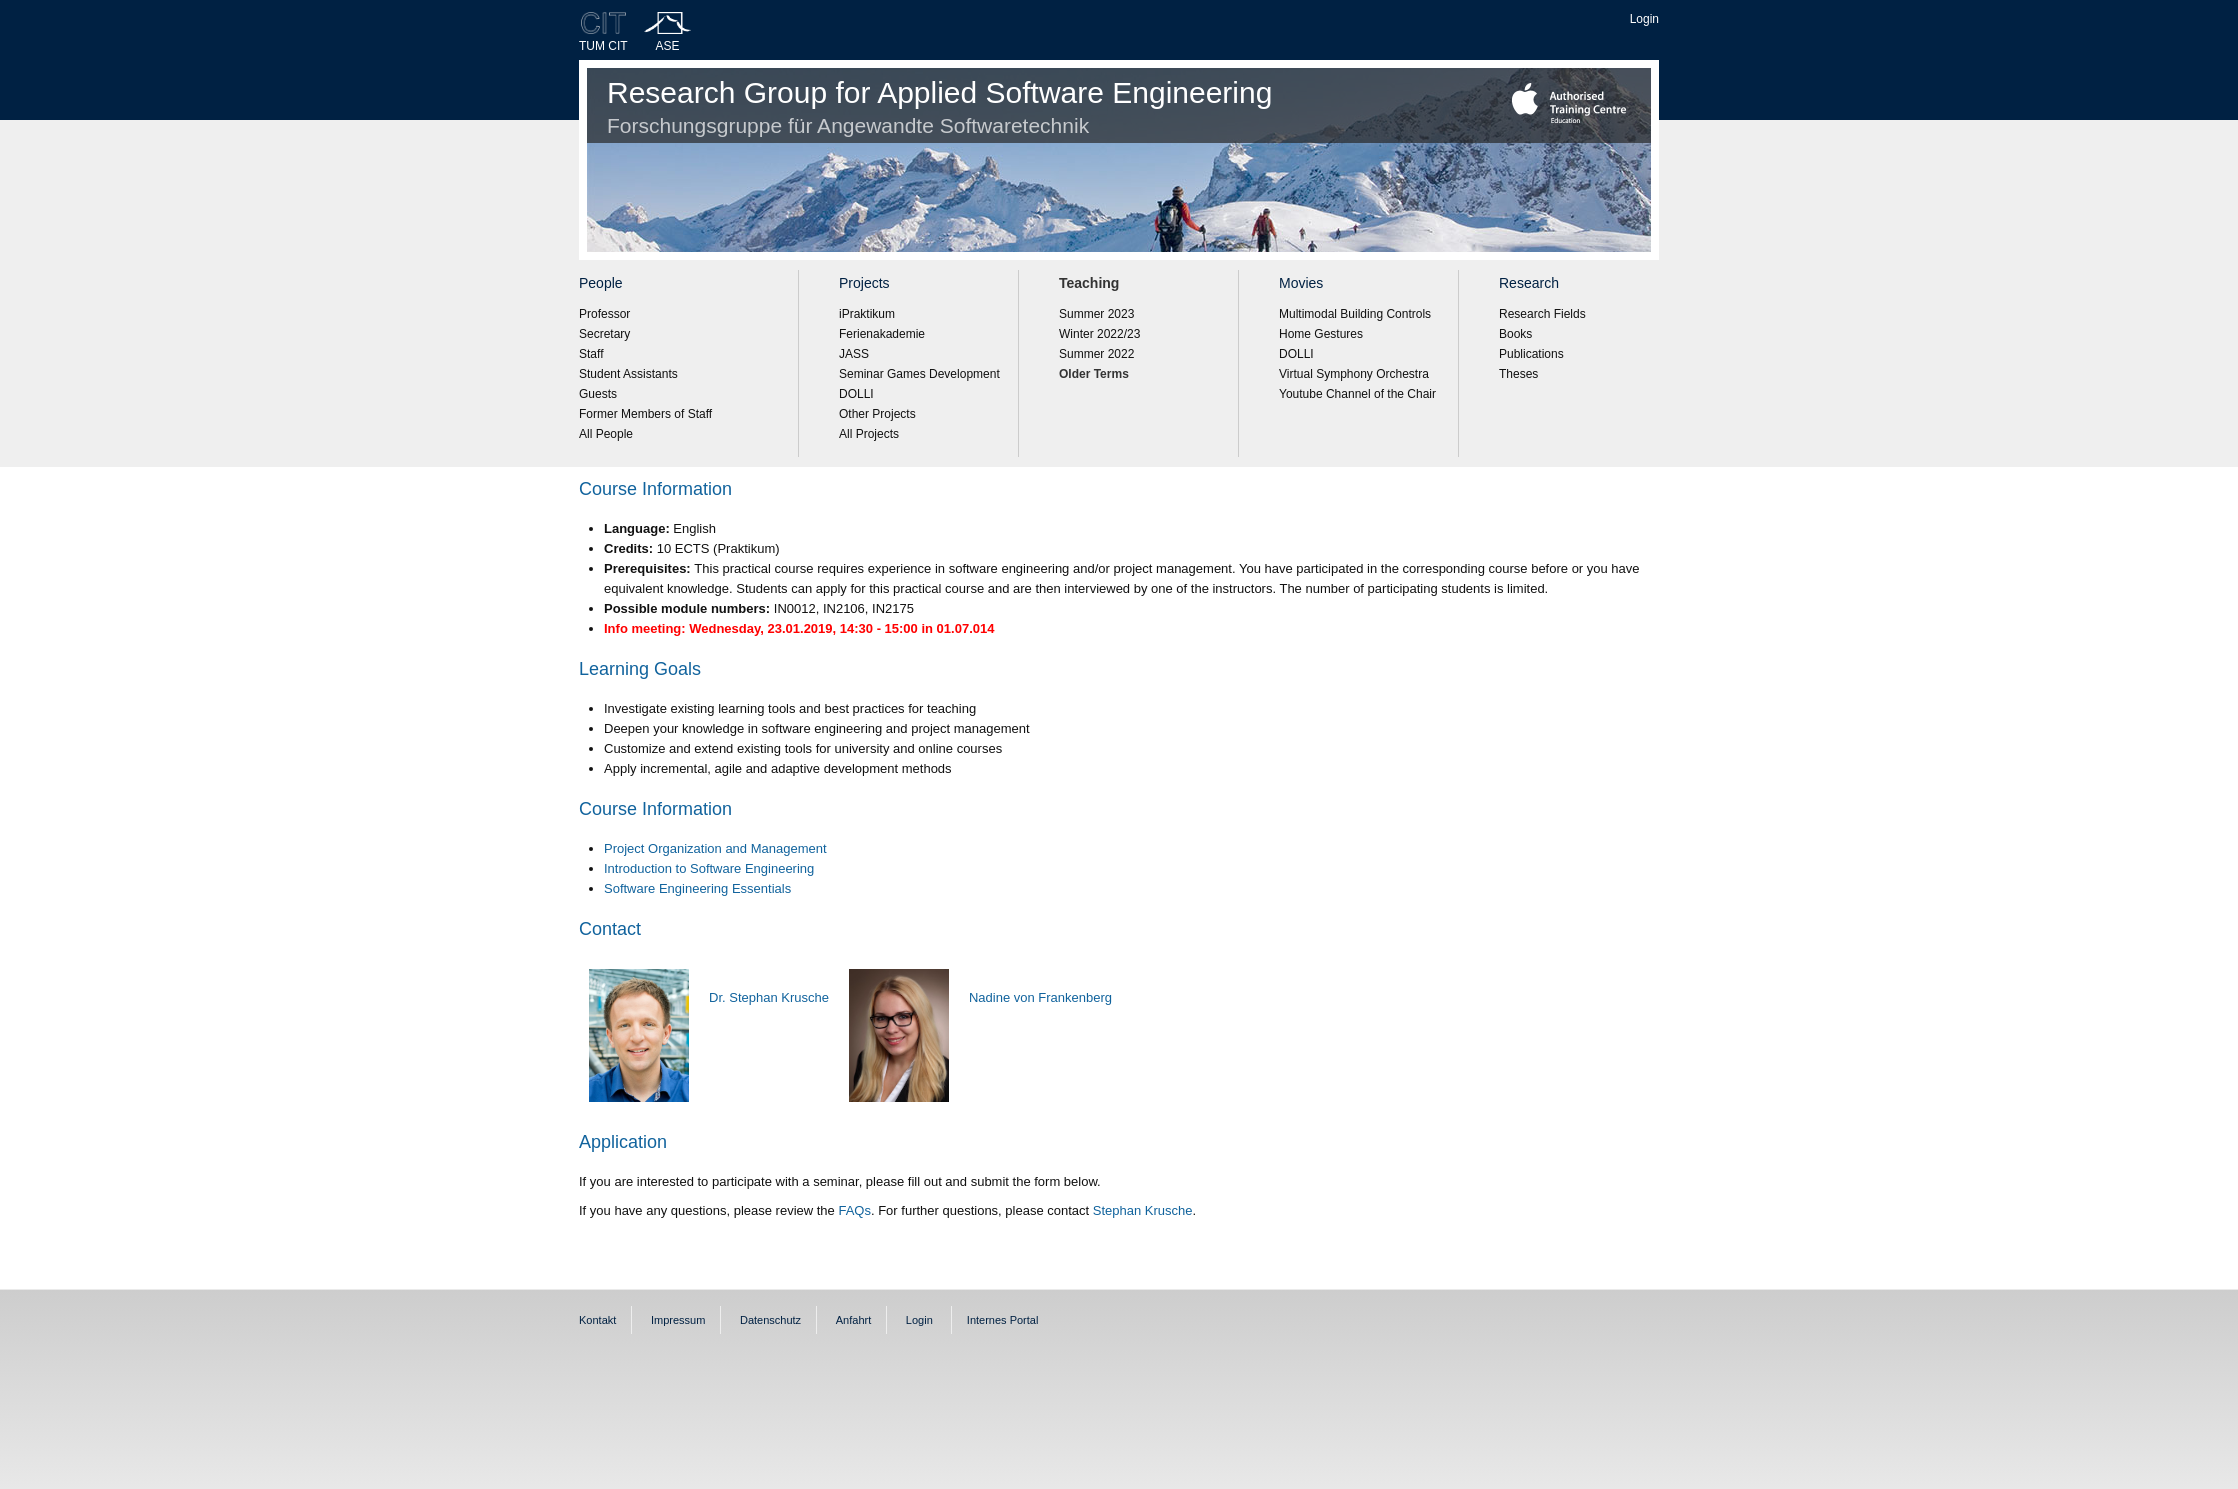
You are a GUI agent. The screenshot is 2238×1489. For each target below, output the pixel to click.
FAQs (854, 1210)
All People (606, 434)
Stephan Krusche (1143, 1210)
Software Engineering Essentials (697, 888)
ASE (668, 46)
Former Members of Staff (645, 414)
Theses (1518, 374)
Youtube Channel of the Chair (1357, 394)
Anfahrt (853, 1320)
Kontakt (597, 1320)
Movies (1301, 283)
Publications (1531, 354)
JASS (854, 354)
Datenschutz (770, 1320)
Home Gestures (1321, 334)
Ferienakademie (882, 334)
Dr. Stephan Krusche (769, 997)
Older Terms (1094, 374)
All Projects (869, 434)
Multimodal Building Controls (1355, 314)
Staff (591, 354)
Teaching (1089, 283)
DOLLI (856, 394)
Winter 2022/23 (1099, 334)
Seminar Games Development (919, 374)
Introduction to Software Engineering (709, 868)
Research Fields (1542, 314)
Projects (864, 283)
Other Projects (877, 414)
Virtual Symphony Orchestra (1354, 374)
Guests (598, 394)
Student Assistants (628, 374)
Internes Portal (1003, 1320)
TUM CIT (603, 46)
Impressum (678, 1320)
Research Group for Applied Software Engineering (939, 106)
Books (1515, 334)
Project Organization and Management (715, 848)
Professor (604, 314)
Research (1529, 283)
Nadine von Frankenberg (1040, 997)
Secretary (604, 334)
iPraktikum (867, 314)
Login (1644, 19)
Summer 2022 (1096, 354)
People (601, 283)
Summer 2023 (1096, 314)
